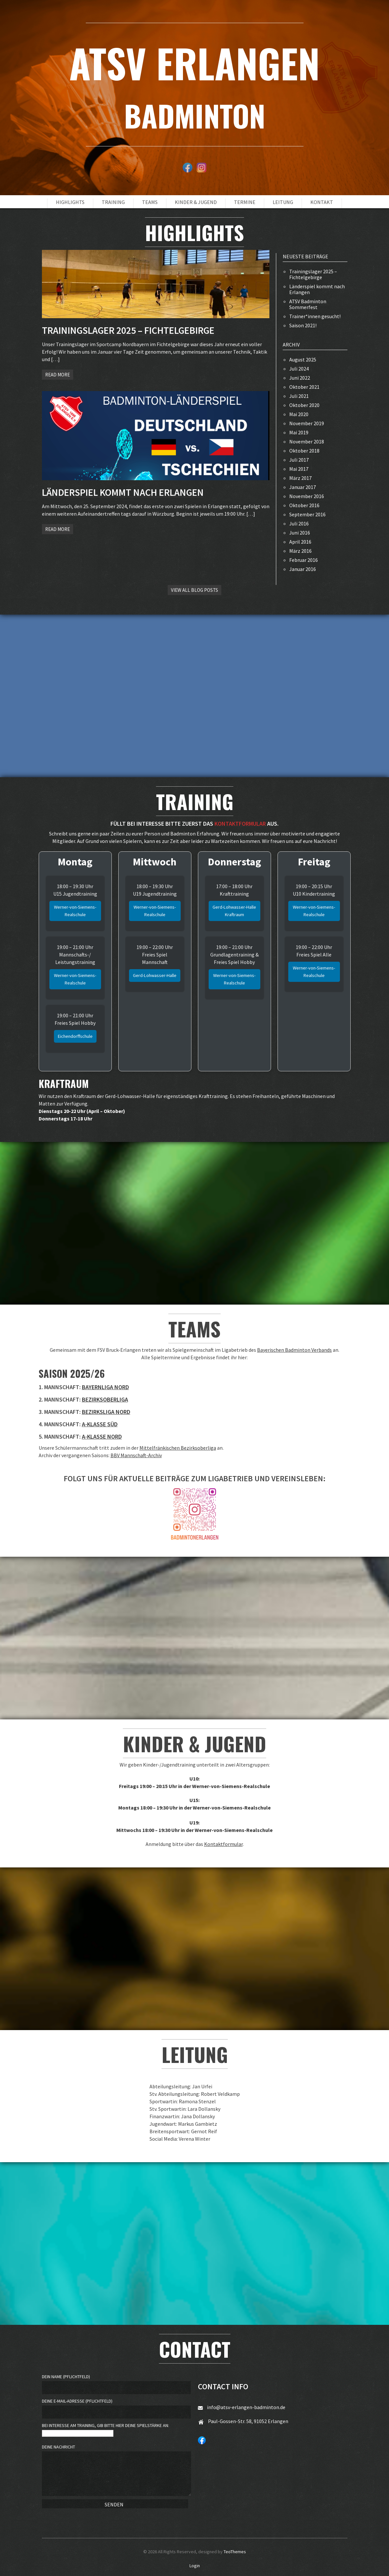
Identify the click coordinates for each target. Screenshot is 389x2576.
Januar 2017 (302, 487)
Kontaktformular (223, 1844)
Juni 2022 (299, 377)
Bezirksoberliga (105, 1399)
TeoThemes (235, 2552)
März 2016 (300, 551)
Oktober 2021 (304, 387)
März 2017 (300, 478)
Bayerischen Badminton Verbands (294, 1350)
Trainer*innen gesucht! (315, 316)
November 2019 (306, 423)
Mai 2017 (298, 469)
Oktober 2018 (304, 450)
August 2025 (302, 359)
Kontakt (321, 202)
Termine (244, 202)
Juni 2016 (299, 532)
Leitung (283, 202)
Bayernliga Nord (105, 1387)
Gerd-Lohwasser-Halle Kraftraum (234, 910)
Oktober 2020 (304, 405)
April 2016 (300, 541)
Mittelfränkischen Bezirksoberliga (177, 1447)
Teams (150, 202)
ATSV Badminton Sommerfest (307, 304)
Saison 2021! (303, 325)
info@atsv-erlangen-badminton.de (246, 2407)
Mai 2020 (298, 414)
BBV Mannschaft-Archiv (136, 1455)
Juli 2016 (299, 523)
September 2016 (307, 514)
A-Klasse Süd (100, 1424)
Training (113, 202)
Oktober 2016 (304, 505)
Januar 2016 (302, 569)
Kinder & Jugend (196, 202)
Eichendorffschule (75, 1036)
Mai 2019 (298, 432)
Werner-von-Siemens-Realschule (75, 910)
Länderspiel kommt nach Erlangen (317, 289)
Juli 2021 (299, 396)
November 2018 (306, 441)
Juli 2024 (299, 368)
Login (194, 2566)
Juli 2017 (299, 459)
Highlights (70, 202)
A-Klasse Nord (102, 1436)
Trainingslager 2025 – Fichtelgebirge (313, 274)
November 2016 (306, 496)
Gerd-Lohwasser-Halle (154, 975)
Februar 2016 (303, 560)
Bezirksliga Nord (106, 1412)
